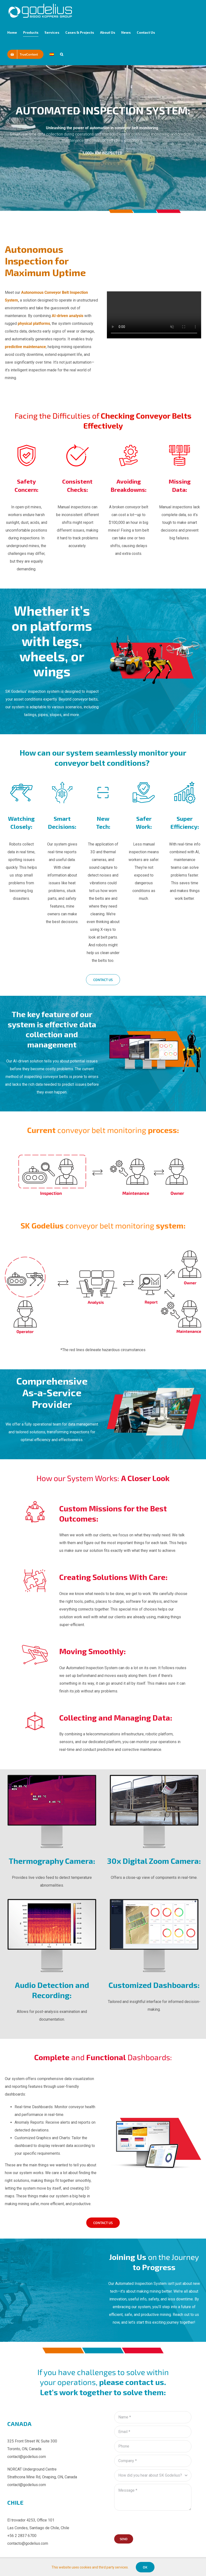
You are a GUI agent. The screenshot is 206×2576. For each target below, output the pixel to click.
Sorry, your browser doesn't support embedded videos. (154, 314)
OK (145, 2567)
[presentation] (151, 2522)
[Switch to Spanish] (52, 54)
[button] (61, 54)
